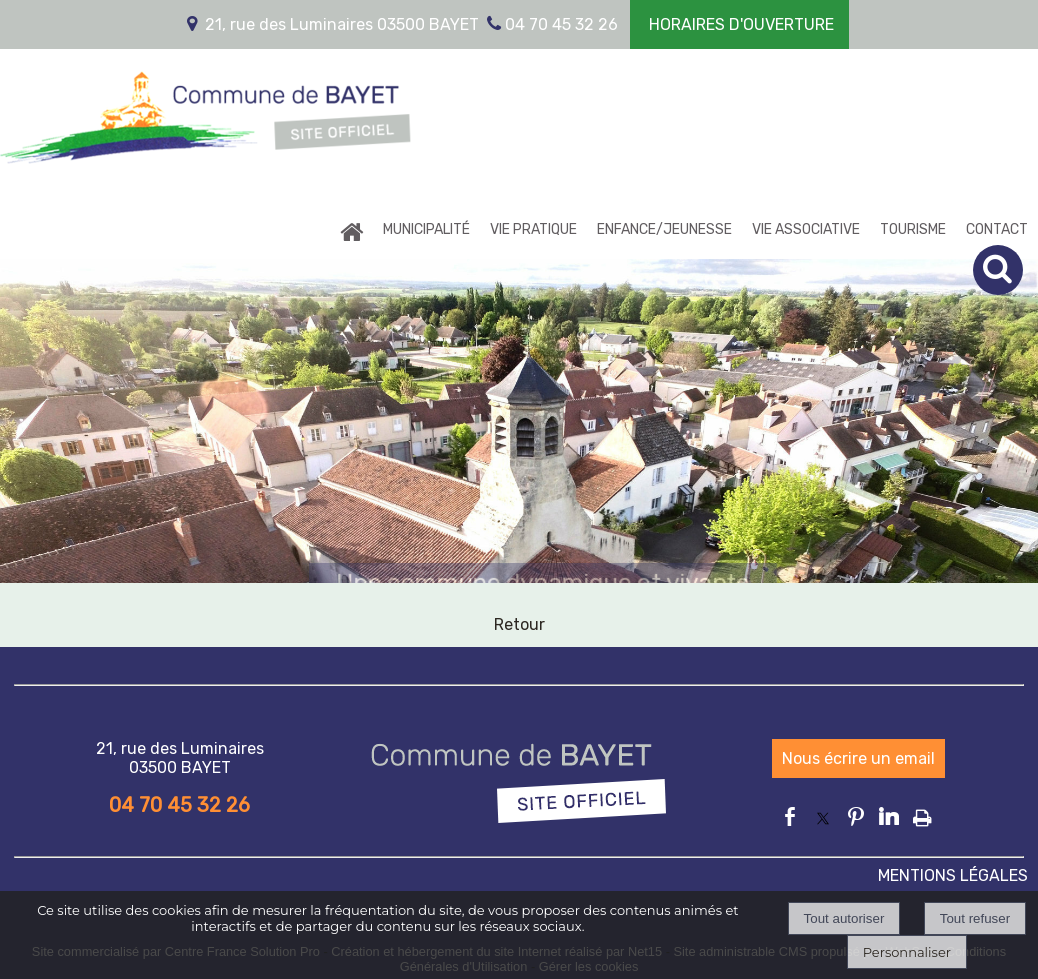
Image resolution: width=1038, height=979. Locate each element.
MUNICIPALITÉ (426, 229)
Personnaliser (907, 952)
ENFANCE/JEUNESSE (664, 229)
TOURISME (913, 229)
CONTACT (997, 229)
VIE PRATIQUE (533, 229)
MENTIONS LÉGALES (953, 875)
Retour (519, 624)
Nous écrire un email (858, 758)
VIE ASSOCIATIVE (806, 229)
